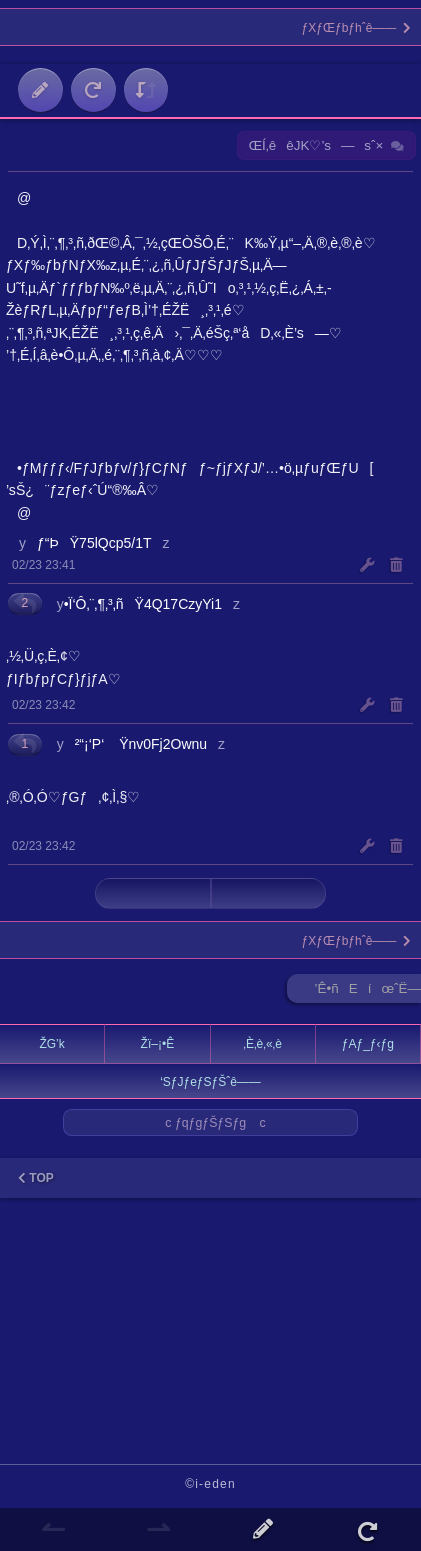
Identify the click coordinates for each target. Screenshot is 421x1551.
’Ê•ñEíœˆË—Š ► (368, 992)
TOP (36, 1178)
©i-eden (210, 1484)
